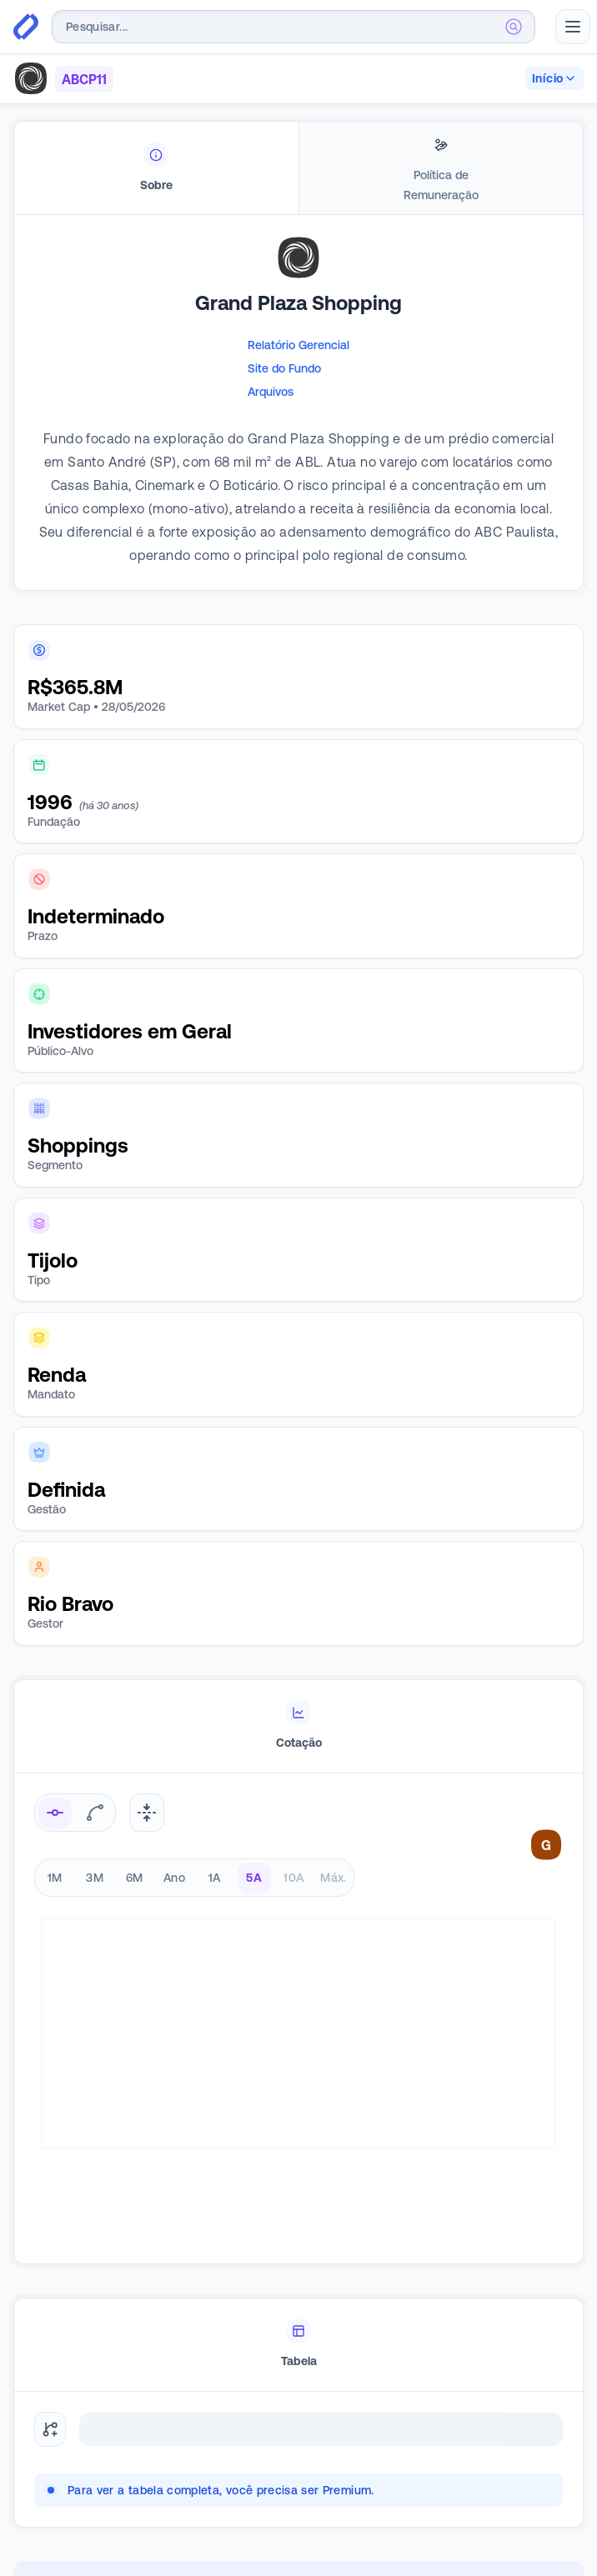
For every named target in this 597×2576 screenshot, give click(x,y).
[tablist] (298, 168)
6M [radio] (134, 1877)
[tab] (156, 168)
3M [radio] (94, 1877)
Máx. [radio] (333, 1877)
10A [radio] (293, 1877)
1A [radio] (214, 1877)
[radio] (55, 1813)
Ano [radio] (174, 1877)
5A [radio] (254, 1877)
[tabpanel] (298, 428)
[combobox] (293, 26)
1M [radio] (55, 1877)
